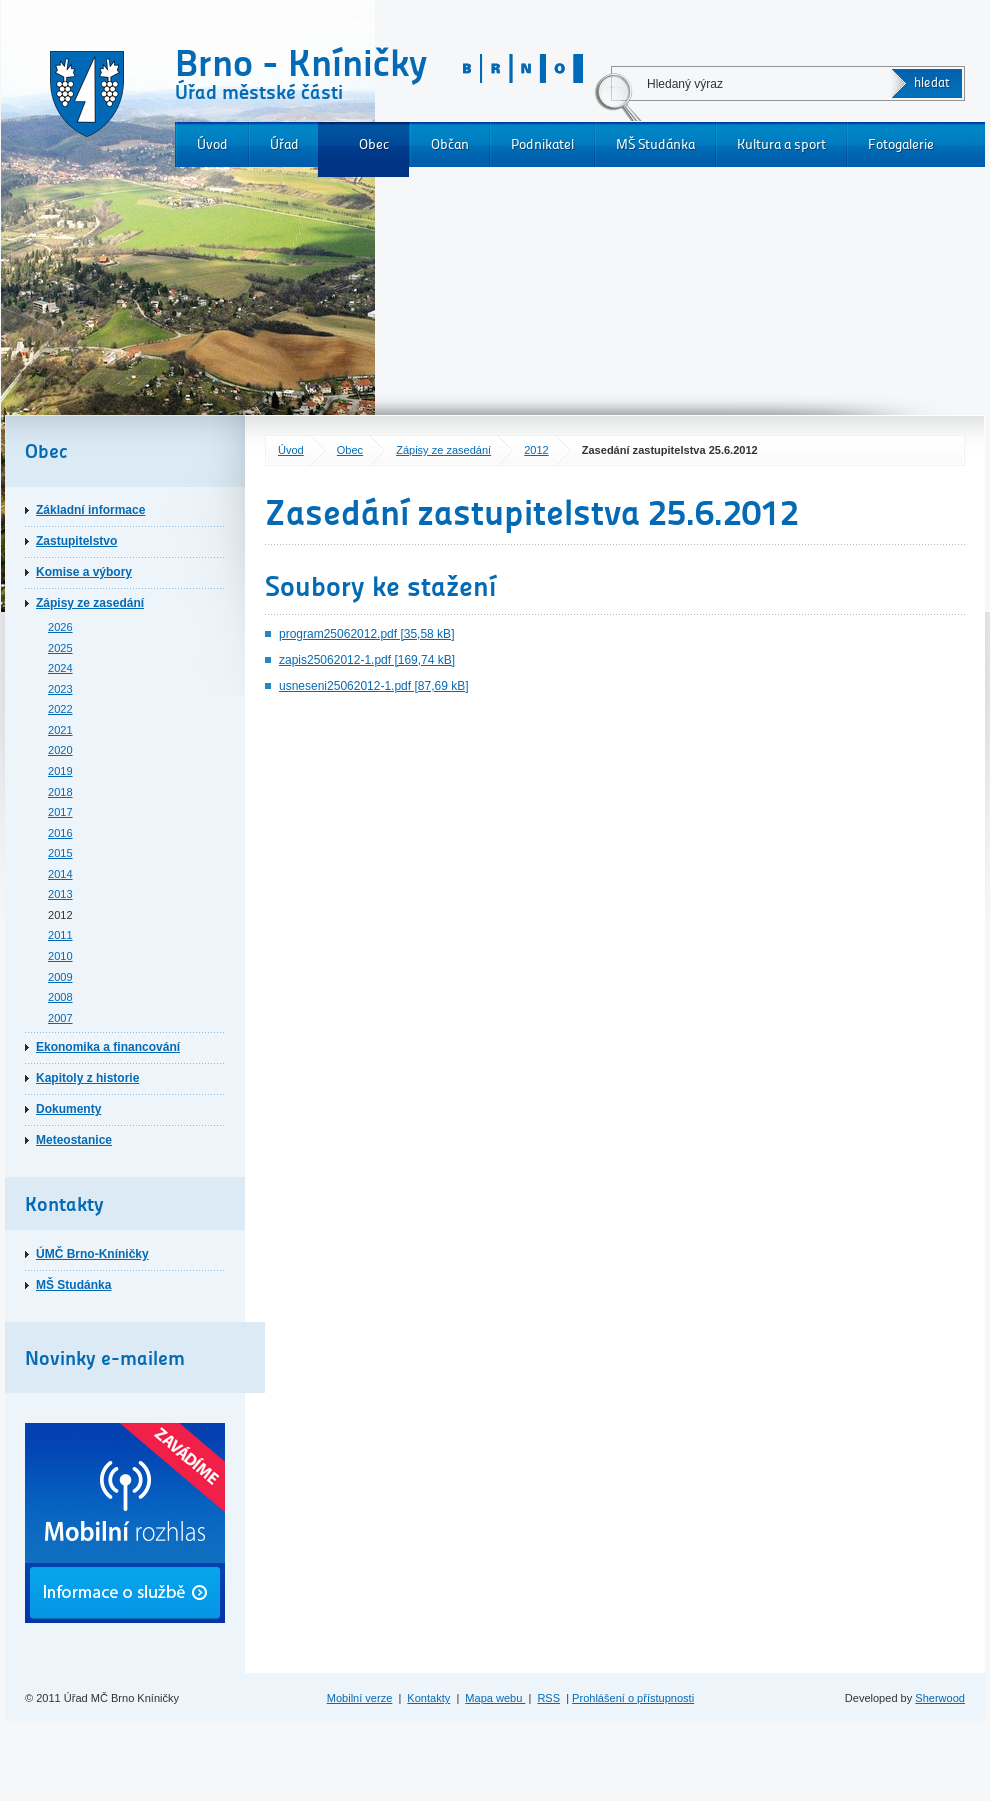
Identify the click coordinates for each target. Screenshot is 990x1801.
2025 (60, 648)
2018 (60, 792)
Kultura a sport (781, 144)
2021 (60, 730)
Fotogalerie (901, 144)
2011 (60, 935)
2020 (60, 750)
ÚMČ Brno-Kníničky (92, 1254)
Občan (450, 144)
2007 (60, 1018)
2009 (60, 977)
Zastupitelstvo (76, 541)
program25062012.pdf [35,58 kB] (366, 634)
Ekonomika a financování (108, 1047)
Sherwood (940, 1698)
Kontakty (428, 1698)
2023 (60, 689)
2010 (60, 956)
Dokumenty (68, 1109)
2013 (60, 894)
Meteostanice (74, 1140)
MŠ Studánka (655, 144)
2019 (60, 771)
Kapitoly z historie (87, 1078)
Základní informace (90, 510)
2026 (60, 627)
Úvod (212, 144)
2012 (536, 450)
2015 (60, 853)
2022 (60, 709)
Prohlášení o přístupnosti (633, 1698)
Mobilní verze (360, 1698)
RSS (548, 1698)
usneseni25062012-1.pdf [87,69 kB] (373, 686)
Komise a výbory (84, 572)
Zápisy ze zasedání (443, 450)
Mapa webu (495, 1698)
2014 (60, 874)
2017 (60, 812)
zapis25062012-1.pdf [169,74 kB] (367, 660)
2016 (60, 833)
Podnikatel (542, 144)
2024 (60, 668)
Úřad (284, 144)
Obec (374, 144)
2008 (60, 997)
